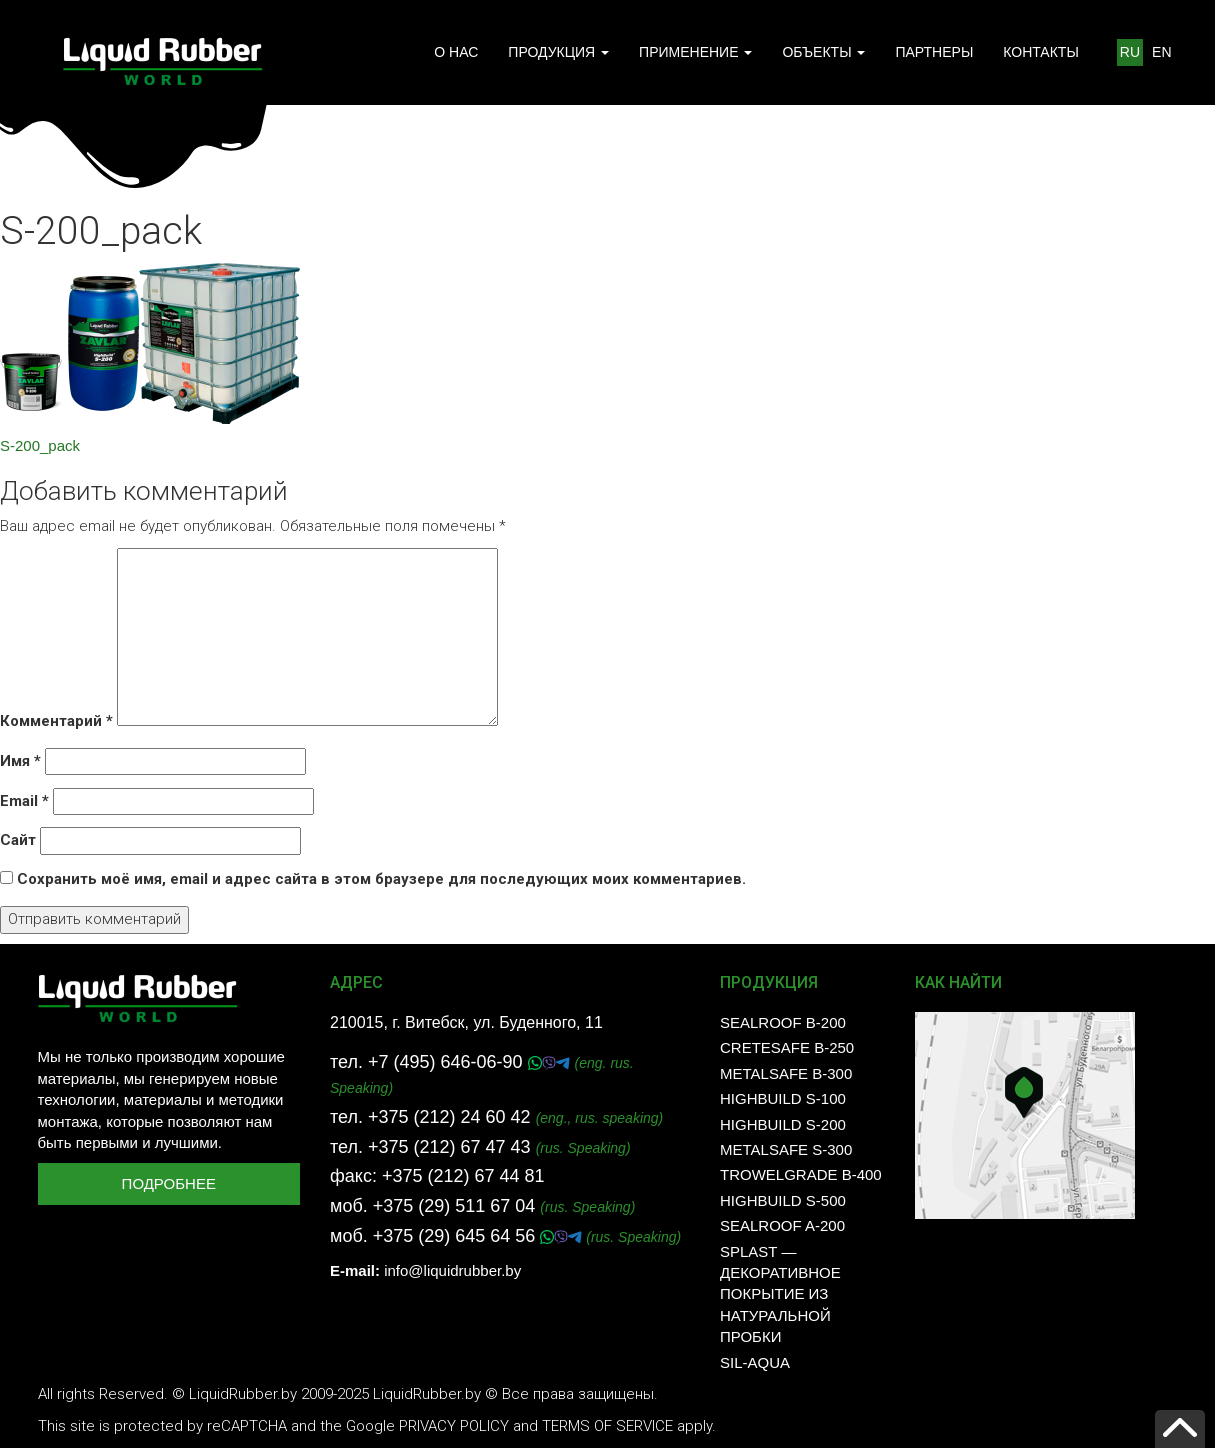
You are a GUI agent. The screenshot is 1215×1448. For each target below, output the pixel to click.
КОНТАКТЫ (1041, 52)
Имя (20, 761)
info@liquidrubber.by (452, 1270)
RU (1130, 52)
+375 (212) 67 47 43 (449, 1147)
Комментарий (56, 721)
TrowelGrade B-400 (801, 1174)
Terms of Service (607, 1426)
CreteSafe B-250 (787, 1047)
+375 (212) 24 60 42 (449, 1117)
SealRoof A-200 (782, 1225)
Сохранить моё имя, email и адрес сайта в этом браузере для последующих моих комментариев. (381, 879)
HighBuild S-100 (783, 1098)
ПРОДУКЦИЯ (558, 52)
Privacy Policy (454, 1426)
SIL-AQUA (755, 1362)
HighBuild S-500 (783, 1200)
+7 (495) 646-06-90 (448, 1062)
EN (1161, 52)
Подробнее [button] (169, 1183)
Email (24, 801)
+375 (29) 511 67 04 (454, 1206)
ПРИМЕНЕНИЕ (695, 52)
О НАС (456, 52)
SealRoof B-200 (783, 1022)
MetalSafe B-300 (786, 1073)
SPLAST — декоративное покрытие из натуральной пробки (780, 1294)
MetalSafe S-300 (786, 1149)
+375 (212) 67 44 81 (463, 1176)
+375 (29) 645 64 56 (457, 1236)
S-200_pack (40, 445)
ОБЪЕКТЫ (823, 52)
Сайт (18, 840)
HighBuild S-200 (783, 1124)
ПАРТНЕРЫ (934, 52)
